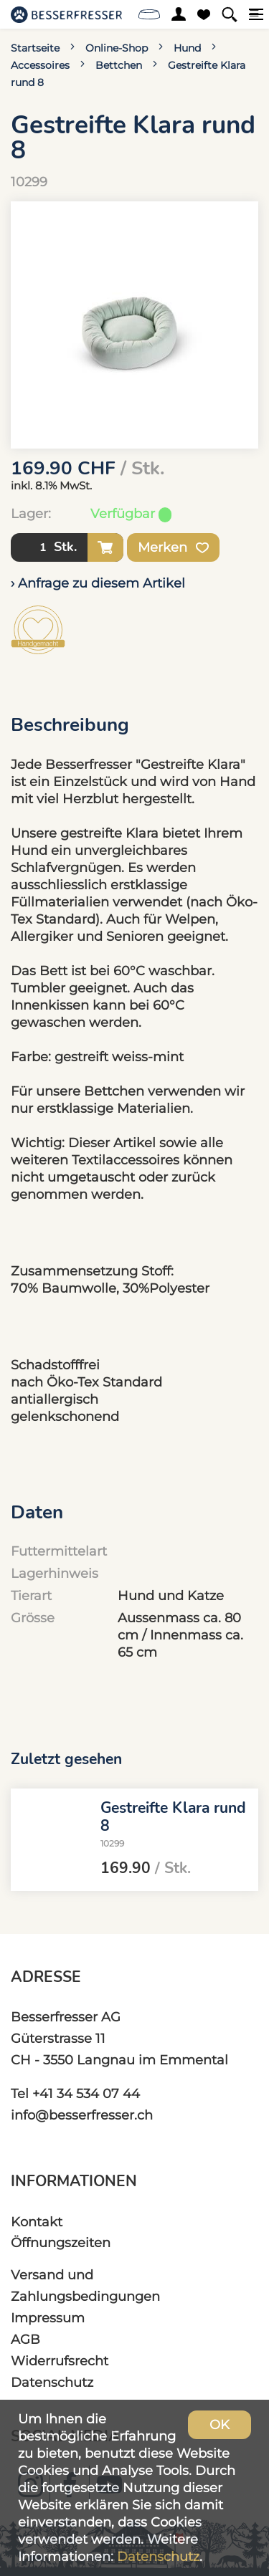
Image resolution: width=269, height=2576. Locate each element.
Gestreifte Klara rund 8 (173, 1817)
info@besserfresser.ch (82, 2114)
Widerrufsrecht (59, 2360)
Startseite (35, 48)
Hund (187, 48)
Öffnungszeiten (60, 2242)
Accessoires (40, 65)
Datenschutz (52, 2382)
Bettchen (118, 65)
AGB (25, 2339)
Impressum (48, 2317)
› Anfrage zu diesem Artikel (98, 582)
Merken (173, 547)
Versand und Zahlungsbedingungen (85, 2285)
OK (219, 2424)
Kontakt (36, 2221)
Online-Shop (116, 48)
